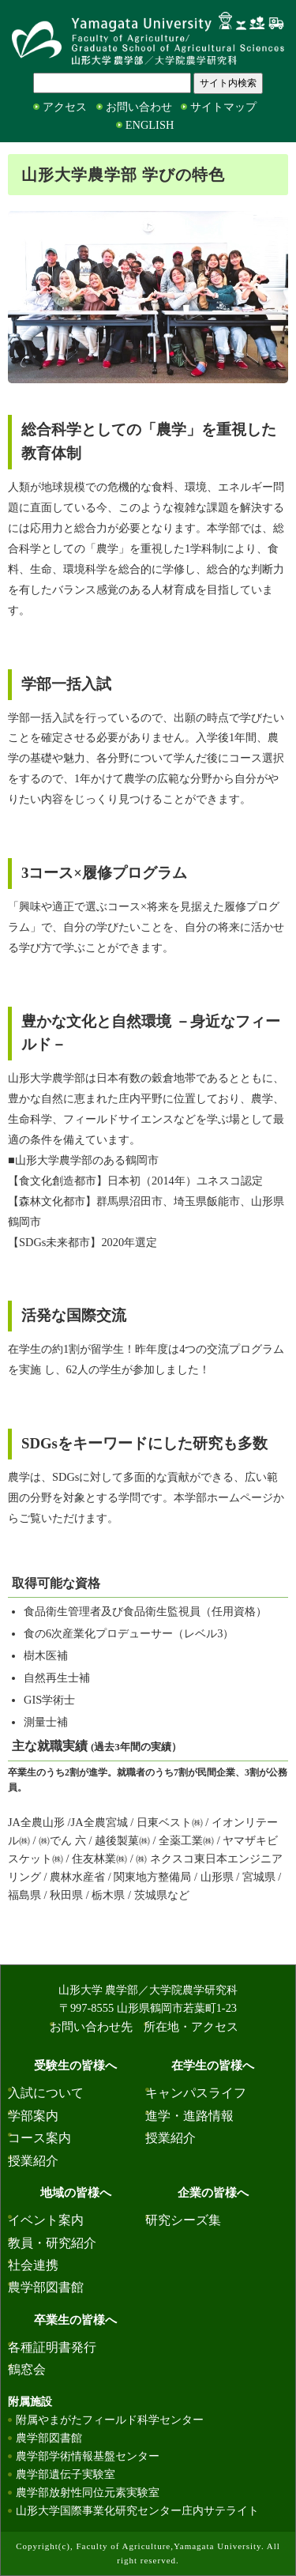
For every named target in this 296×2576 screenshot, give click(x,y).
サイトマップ (223, 106)
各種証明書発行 (52, 2347)
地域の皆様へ (75, 2192)
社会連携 (33, 2265)
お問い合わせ (139, 106)
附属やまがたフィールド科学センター (110, 2419)
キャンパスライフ (195, 2093)
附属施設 (30, 2401)
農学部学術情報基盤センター (87, 2456)
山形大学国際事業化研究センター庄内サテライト (137, 2510)
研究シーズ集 (183, 2220)
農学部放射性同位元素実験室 (87, 2492)
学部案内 (33, 2115)
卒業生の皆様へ (75, 2320)
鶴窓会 (27, 2369)
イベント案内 (46, 2220)
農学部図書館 (46, 2287)
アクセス (65, 106)
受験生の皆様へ (75, 2065)
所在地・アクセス (191, 2027)
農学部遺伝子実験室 (65, 2474)
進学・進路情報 (189, 2115)
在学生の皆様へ (212, 2065)
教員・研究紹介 (52, 2243)
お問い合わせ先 (91, 2027)
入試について (46, 2093)
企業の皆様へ (213, 2192)
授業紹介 (33, 2160)
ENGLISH (150, 125)
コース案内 (39, 2138)
